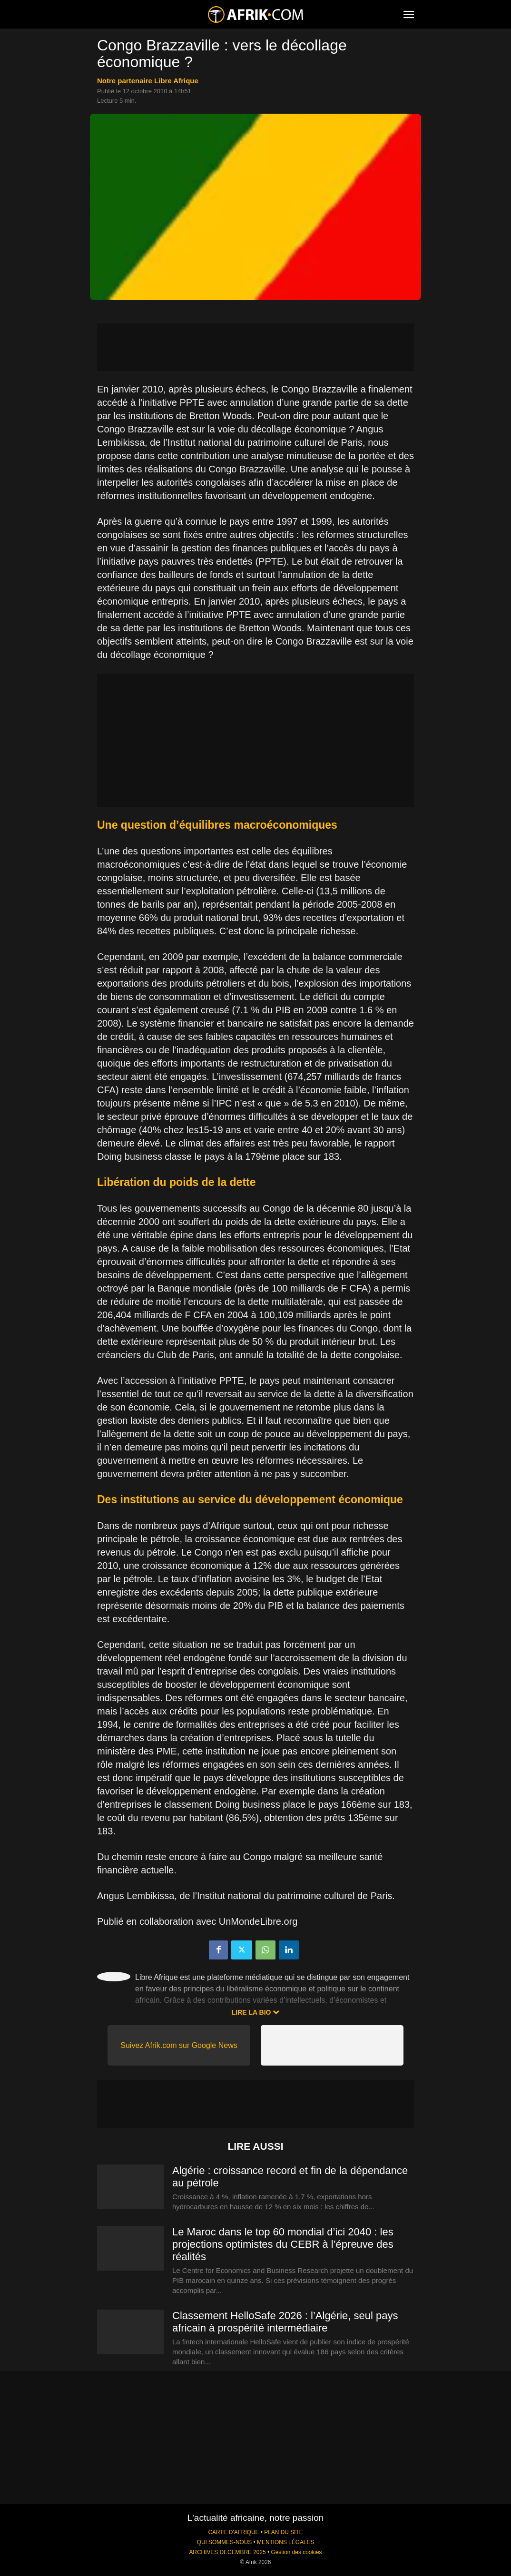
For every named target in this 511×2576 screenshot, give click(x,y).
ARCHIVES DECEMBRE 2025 (227, 2552)
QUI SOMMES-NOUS (224, 2542)
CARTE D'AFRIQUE (233, 2532)
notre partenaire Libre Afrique (147, 81)
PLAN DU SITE (283, 2532)
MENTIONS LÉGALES (285, 2542)
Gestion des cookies (296, 2552)
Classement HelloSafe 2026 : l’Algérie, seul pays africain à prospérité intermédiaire (285, 2322)
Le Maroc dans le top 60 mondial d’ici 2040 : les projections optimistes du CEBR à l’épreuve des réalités (282, 2244)
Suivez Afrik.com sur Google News (178, 2045)
